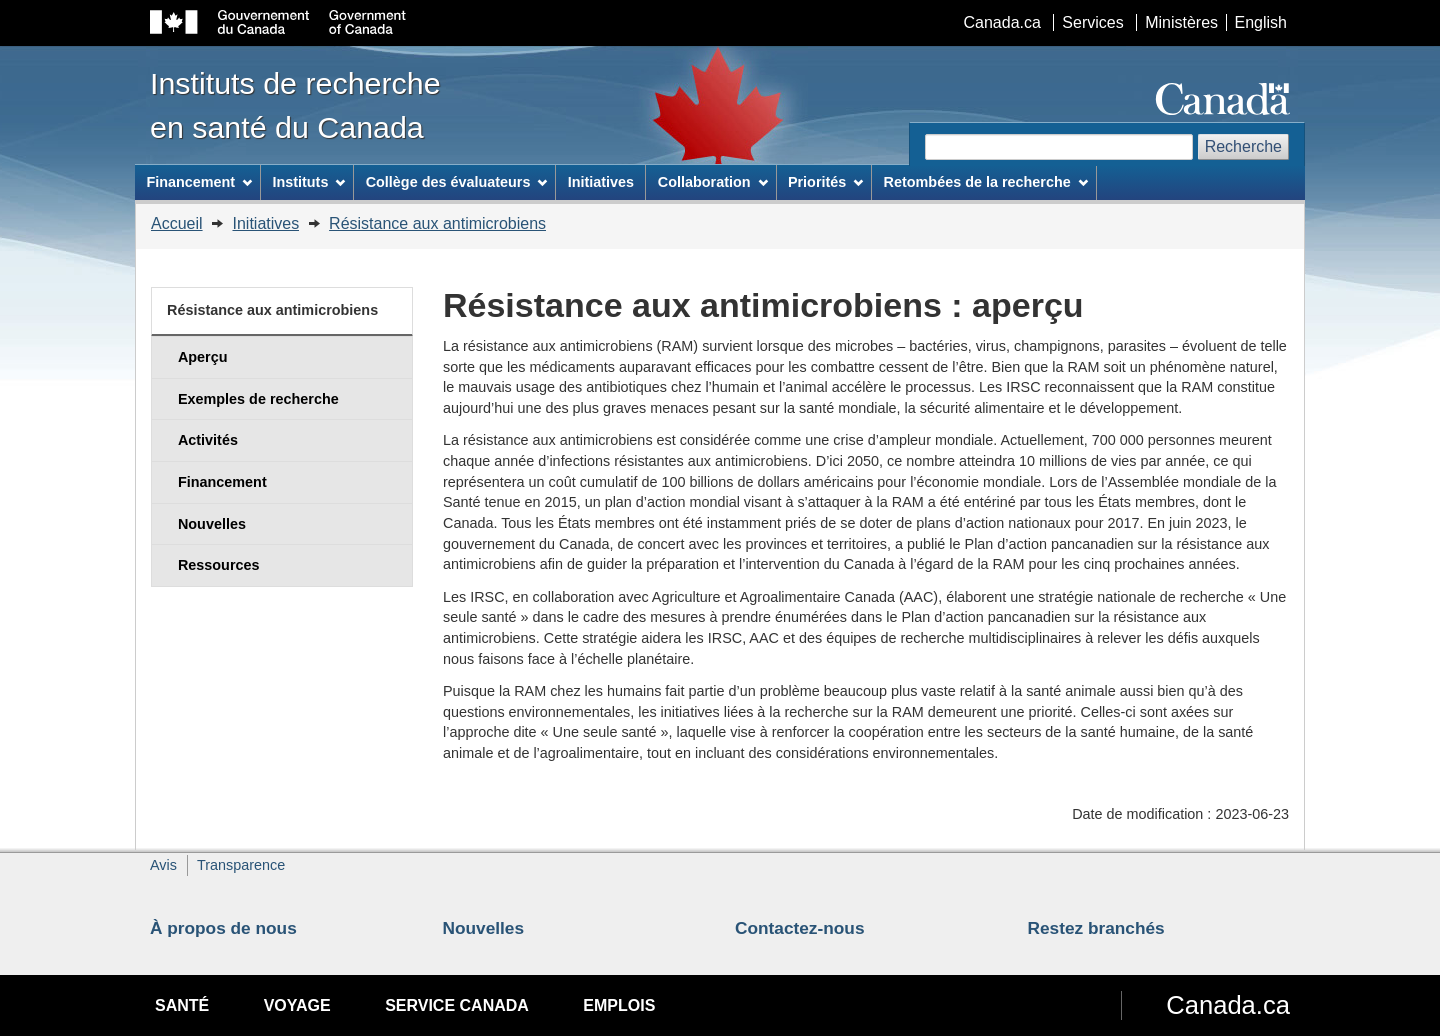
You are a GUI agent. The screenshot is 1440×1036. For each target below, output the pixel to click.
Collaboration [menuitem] (713, 182)
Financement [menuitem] (199, 182)
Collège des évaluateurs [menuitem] (457, 182)
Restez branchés (1096, 928)
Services (1092, 22)
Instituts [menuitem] (308, 182)
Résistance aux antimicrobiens (437, 223)
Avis (163, 865)
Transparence (241, 865)
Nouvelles (484, 928)
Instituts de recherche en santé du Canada (295, 105)
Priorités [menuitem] (825, 182)
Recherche (1243, 146)
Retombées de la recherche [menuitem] (986, 182)
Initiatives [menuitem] (601, 182)
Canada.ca (1002, 22)
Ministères (1181, 22)
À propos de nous (223, 928)
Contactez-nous (800, 928)
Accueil (177, 223)
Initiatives (265, 223)
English (1261, 22)
